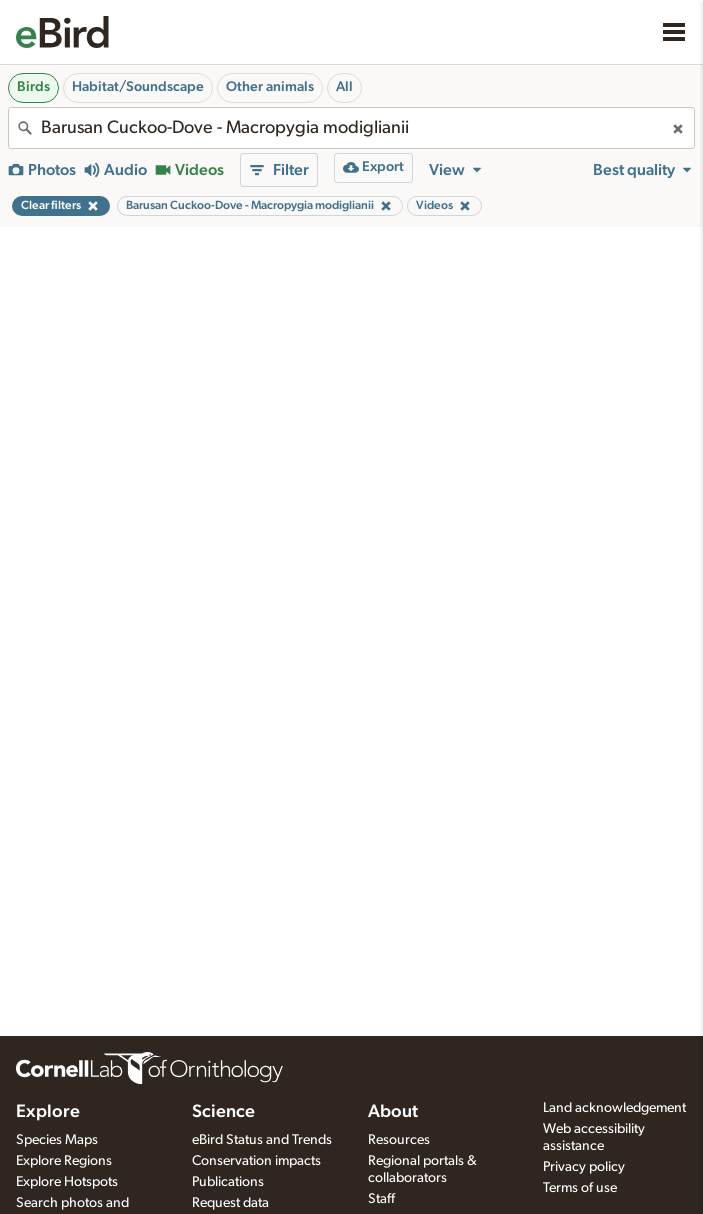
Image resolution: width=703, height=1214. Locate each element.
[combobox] (351, 128)
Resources (399, 1140)
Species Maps (57, 1140)
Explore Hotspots (67, 1182)
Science (223, 1112)
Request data (230, 1203)
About (393, 1112)
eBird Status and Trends (262, 1140)
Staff (381, 1199)
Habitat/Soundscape (138, 87)
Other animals (270, 87)
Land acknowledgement (614, 1108)
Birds (33, 87)
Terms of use (580, 1188)
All (344, 87)
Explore (48, 1112)
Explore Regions (64, 1161)
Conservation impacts (256, 1161)
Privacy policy (584, 1167)
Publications (228, 1182)
